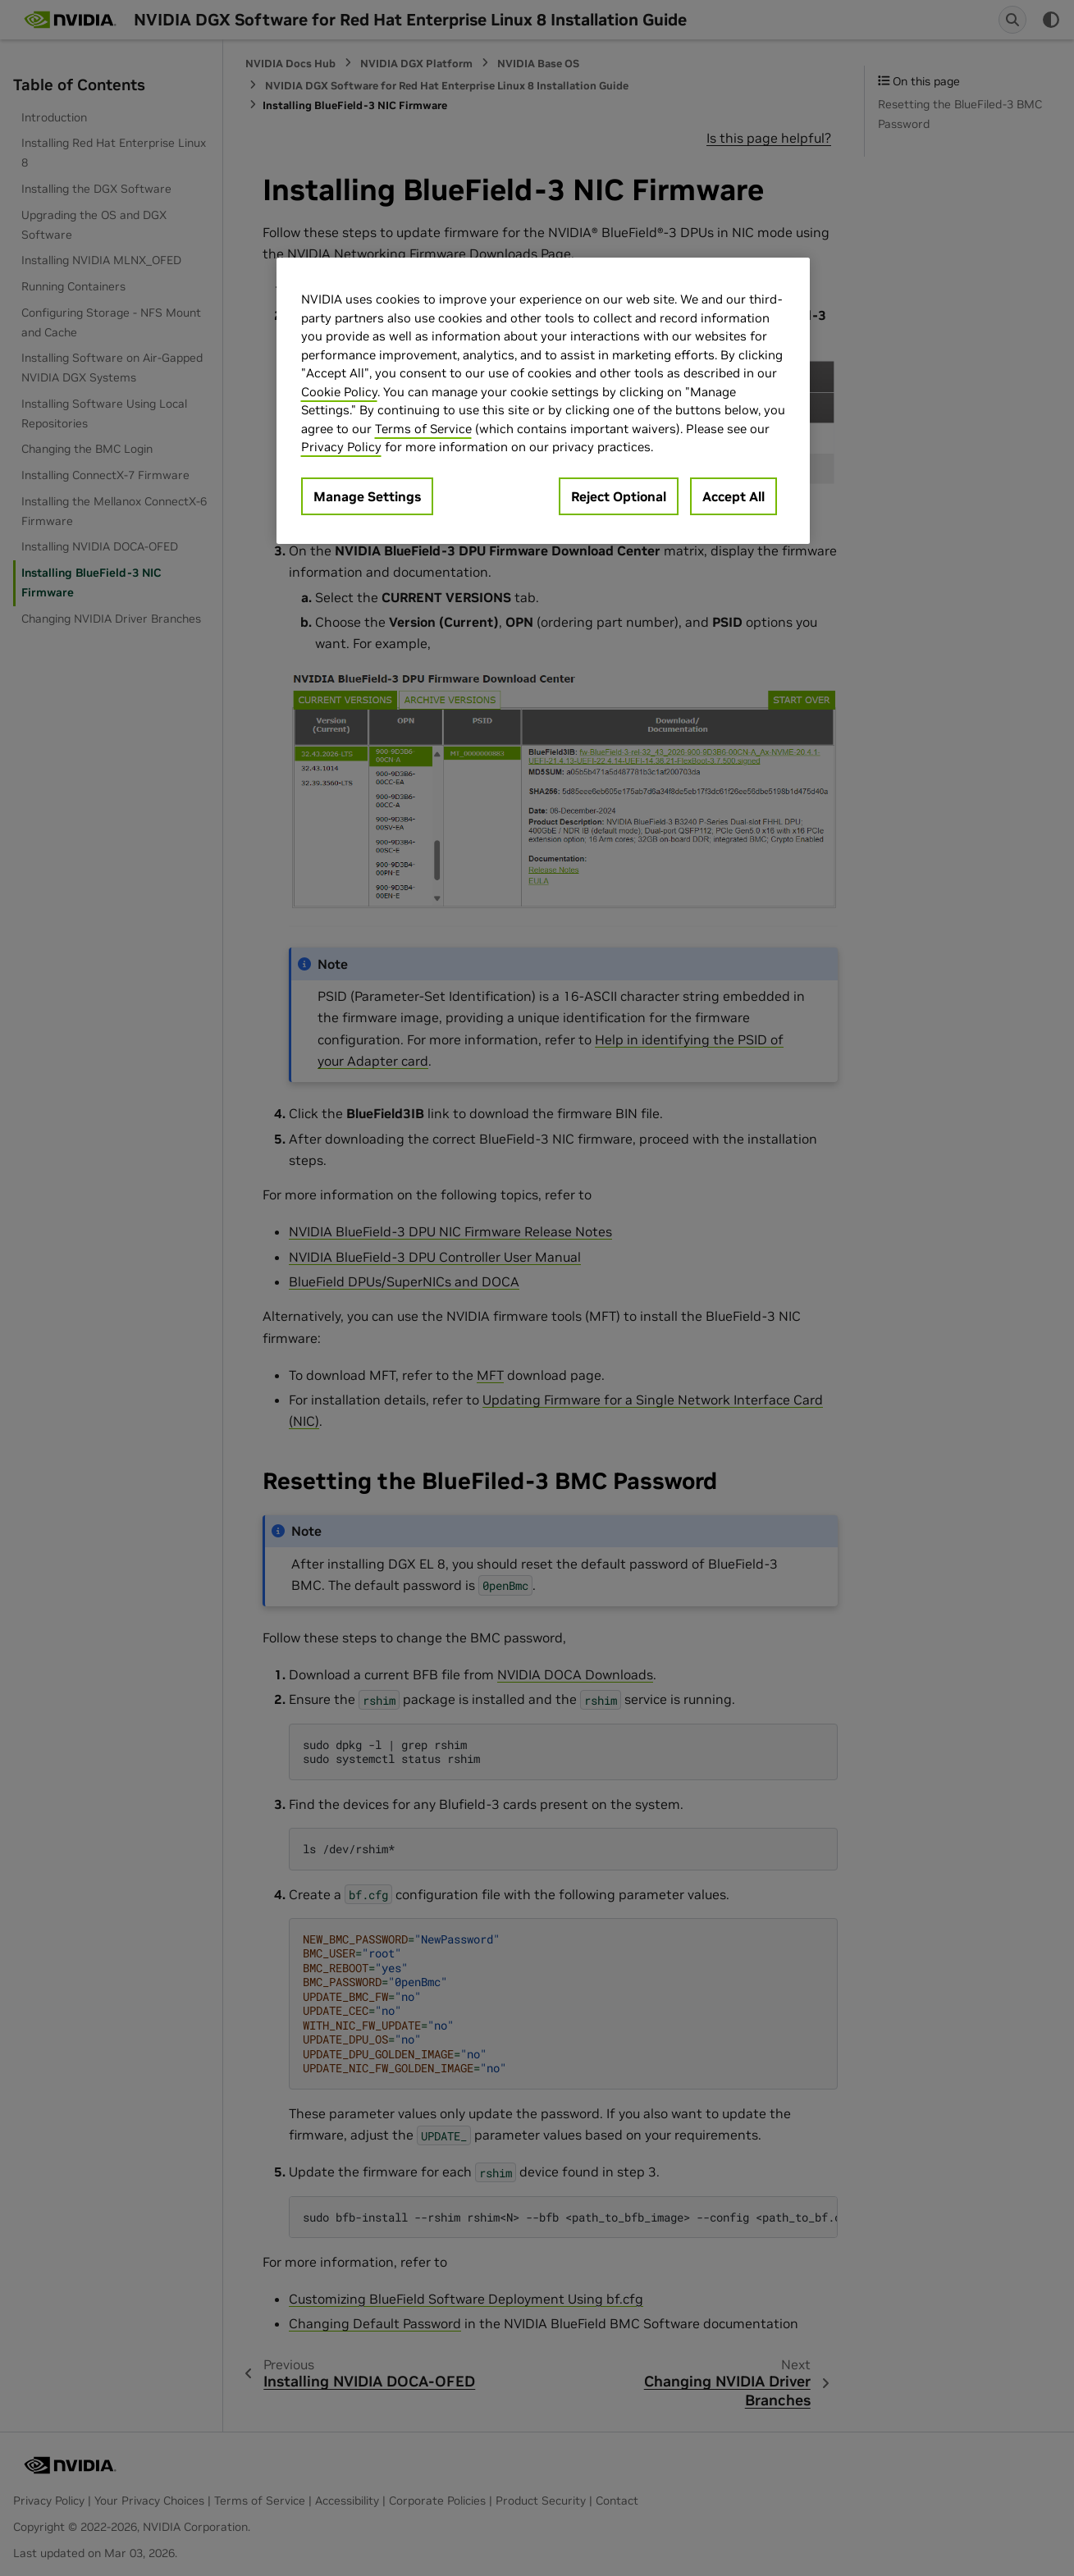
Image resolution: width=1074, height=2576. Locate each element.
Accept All (733, 496)
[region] (543, 401)
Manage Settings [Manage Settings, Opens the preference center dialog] (367, 496)
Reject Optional (618, 496)
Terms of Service (423, 428)
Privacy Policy (341, 446)
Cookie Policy (339, 392)
